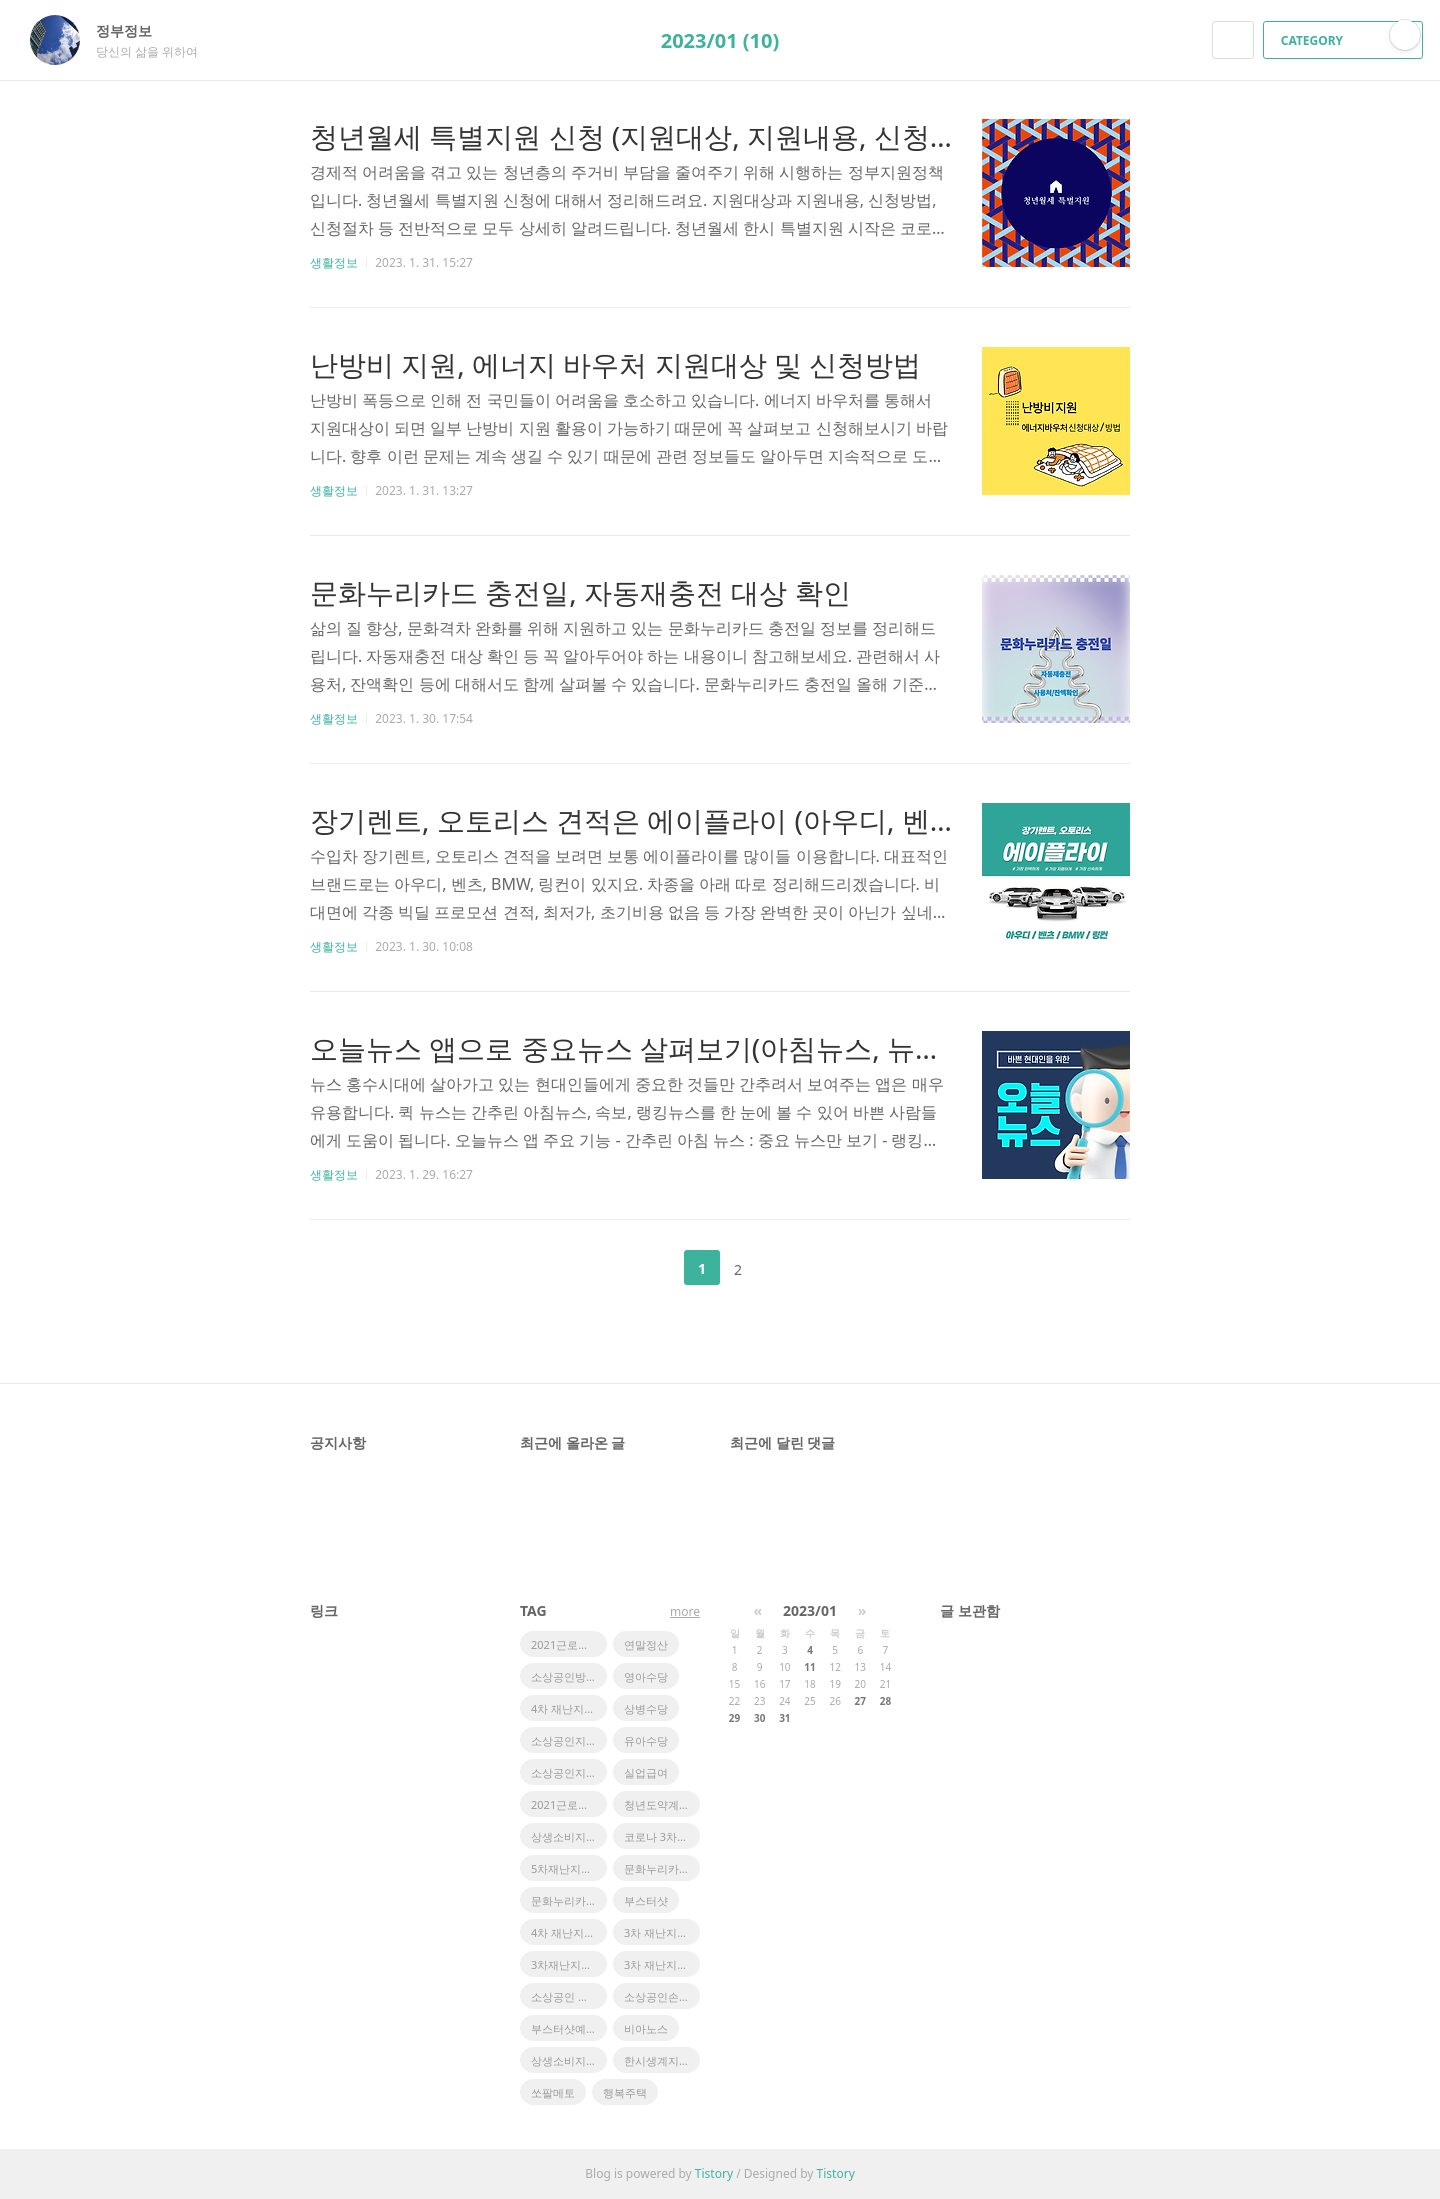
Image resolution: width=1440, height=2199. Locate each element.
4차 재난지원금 (568, 1932)
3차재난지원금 (567, 1964)
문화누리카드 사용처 (662, 1868)
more (685, 1611)
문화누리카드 (564, 1900)
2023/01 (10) (720, 40)
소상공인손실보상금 (662, 1996)
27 (860, 1701)
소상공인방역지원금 (569, 1676)
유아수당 (646, 1740)
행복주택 (625, 2092)
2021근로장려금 (569, 1644)
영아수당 (646, 1676)
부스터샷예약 (564, 2028)
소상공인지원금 (569, 1772)
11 (809, 1667)
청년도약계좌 (657, 1804)
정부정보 (134, 30)
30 (759, 1718)
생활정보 (334, 262)
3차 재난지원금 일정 (662, 1964)
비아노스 (646, 2028)
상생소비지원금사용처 (569, 1836)
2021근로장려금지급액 (569, 1804)
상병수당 (646, 1708)
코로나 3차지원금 (662, 1836)
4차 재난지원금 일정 (569, 1708)
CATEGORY (1345, 40)
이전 (652, 1268)
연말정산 (646, 1644)
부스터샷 (646, 1900)
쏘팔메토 (553, 2092)
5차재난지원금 (567, 1868)
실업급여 (646, 1772)
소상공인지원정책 (569, 1740)
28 (885, 1701)
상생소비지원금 (569, 2060)
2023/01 (810, 1610)
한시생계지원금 (662, 2060)
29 (734, 1718)
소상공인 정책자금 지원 (569, 1996)
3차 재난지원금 (661, 1932)
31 (784, 1718)
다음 (788, 1268)
